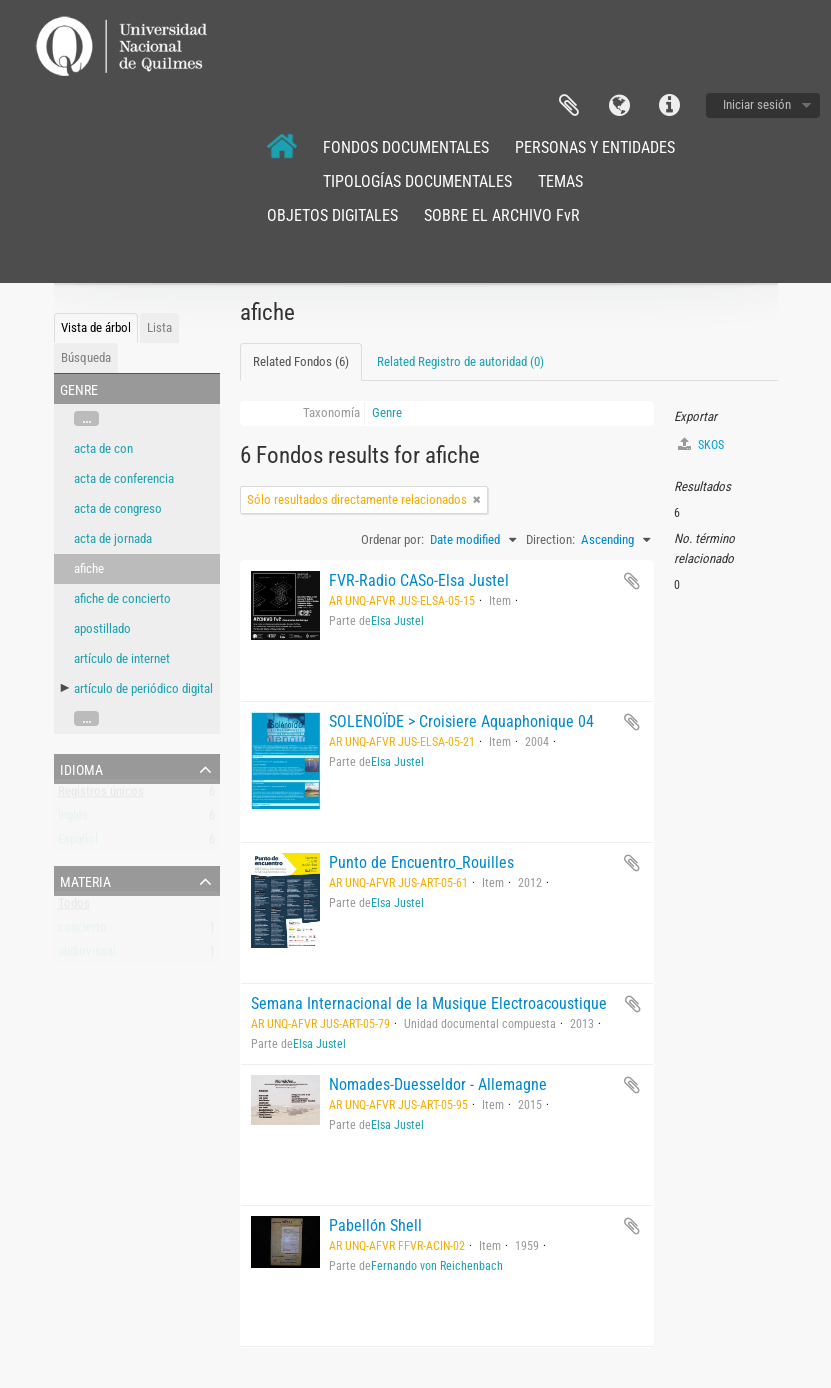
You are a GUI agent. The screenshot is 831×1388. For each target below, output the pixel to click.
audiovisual (87, 955)
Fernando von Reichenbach (437, 1266)
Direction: (550, 539)
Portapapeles (569, 106)
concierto (82, 931)
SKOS (701, 444)
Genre (387, 412)
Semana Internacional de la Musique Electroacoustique (429, 1003)
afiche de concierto (122, 598)
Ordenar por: (392, 539)
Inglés (73, 819)
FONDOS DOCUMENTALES (406, 147)
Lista (159, 327)
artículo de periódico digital (143, 688)
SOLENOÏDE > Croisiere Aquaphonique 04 (461, 721)
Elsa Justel (397, 621)
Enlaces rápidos (669, 106)
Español (78, 843)
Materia (85, 880)
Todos (74, 907)
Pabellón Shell (375, 1225)
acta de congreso (118, 508)
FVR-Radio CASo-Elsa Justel (419, 580)
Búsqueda (86, 357)
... (86, 418)
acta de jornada (113, 538)
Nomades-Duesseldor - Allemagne (438, 1084)
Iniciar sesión (757, 104)
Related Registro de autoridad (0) (460, 361)
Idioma (619, 106)
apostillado (102, 628)
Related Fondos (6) (301, 361)
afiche (89, 568)
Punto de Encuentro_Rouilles (421, 862)
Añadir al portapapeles (632, 581)
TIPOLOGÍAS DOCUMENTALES (417, 181)
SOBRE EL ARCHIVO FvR (502, 215)
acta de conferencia (124, 478)
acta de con (103, 448)
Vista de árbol (96, 327)
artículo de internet (122, 658)
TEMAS (560, 181)
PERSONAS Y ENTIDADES (595, 147)
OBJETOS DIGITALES (332, 215)
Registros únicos (101, 795)
